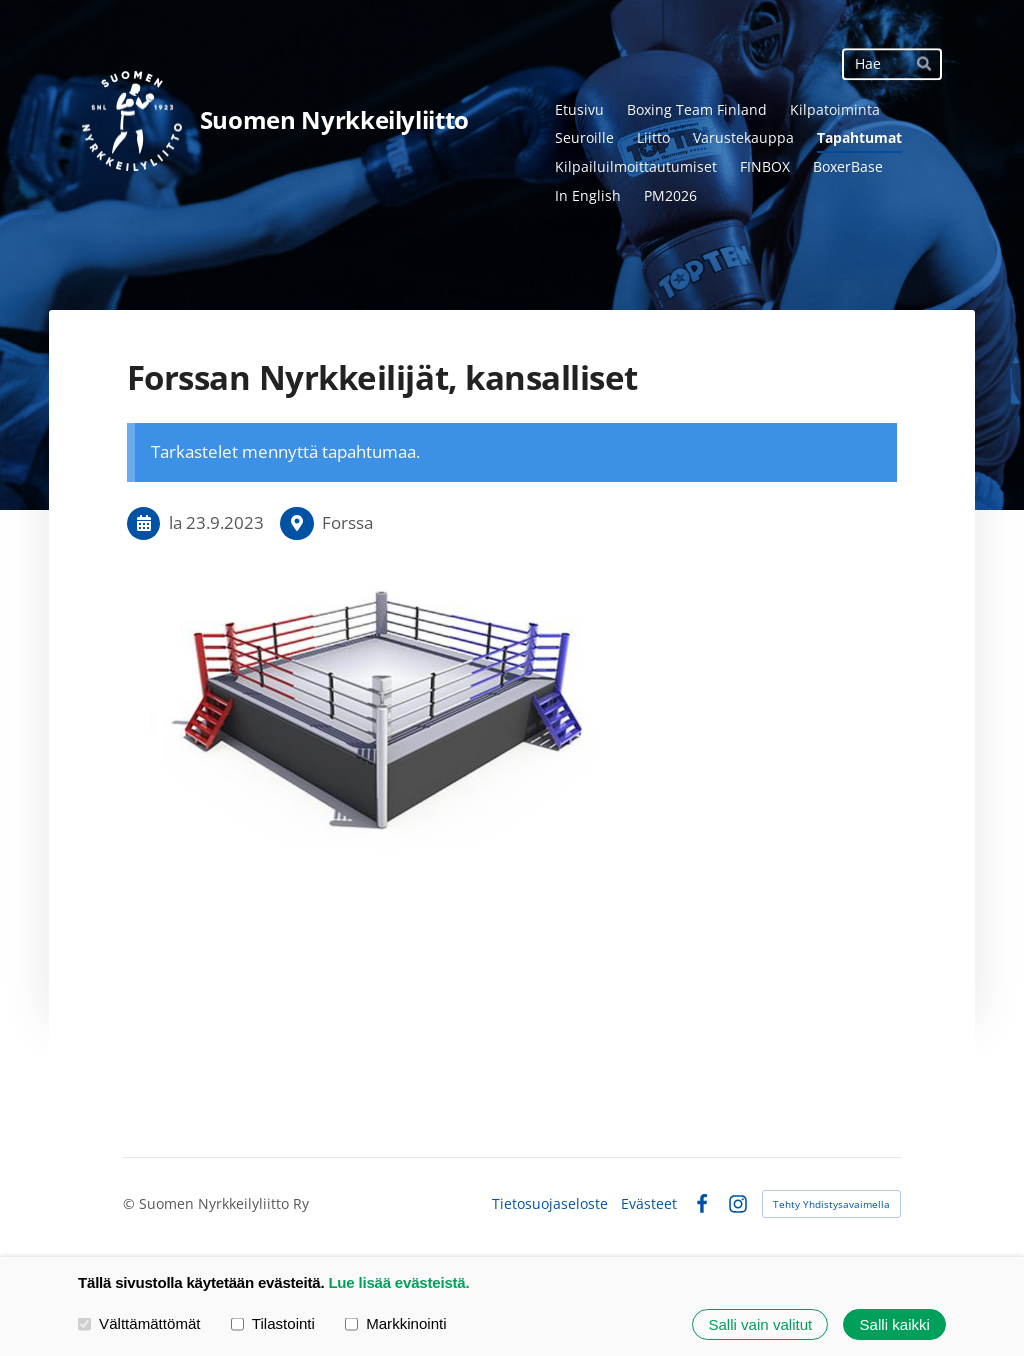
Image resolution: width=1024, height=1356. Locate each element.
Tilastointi (273, 1323)
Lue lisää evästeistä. (398, 1282)
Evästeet (649, 1204)
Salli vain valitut (760, 1324)
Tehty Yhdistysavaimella (831, 1204)
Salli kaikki (895, 1324)
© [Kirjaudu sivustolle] (131, 1203)
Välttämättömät (139, 1323)
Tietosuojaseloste (550, 1204)
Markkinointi (396, 1323)
